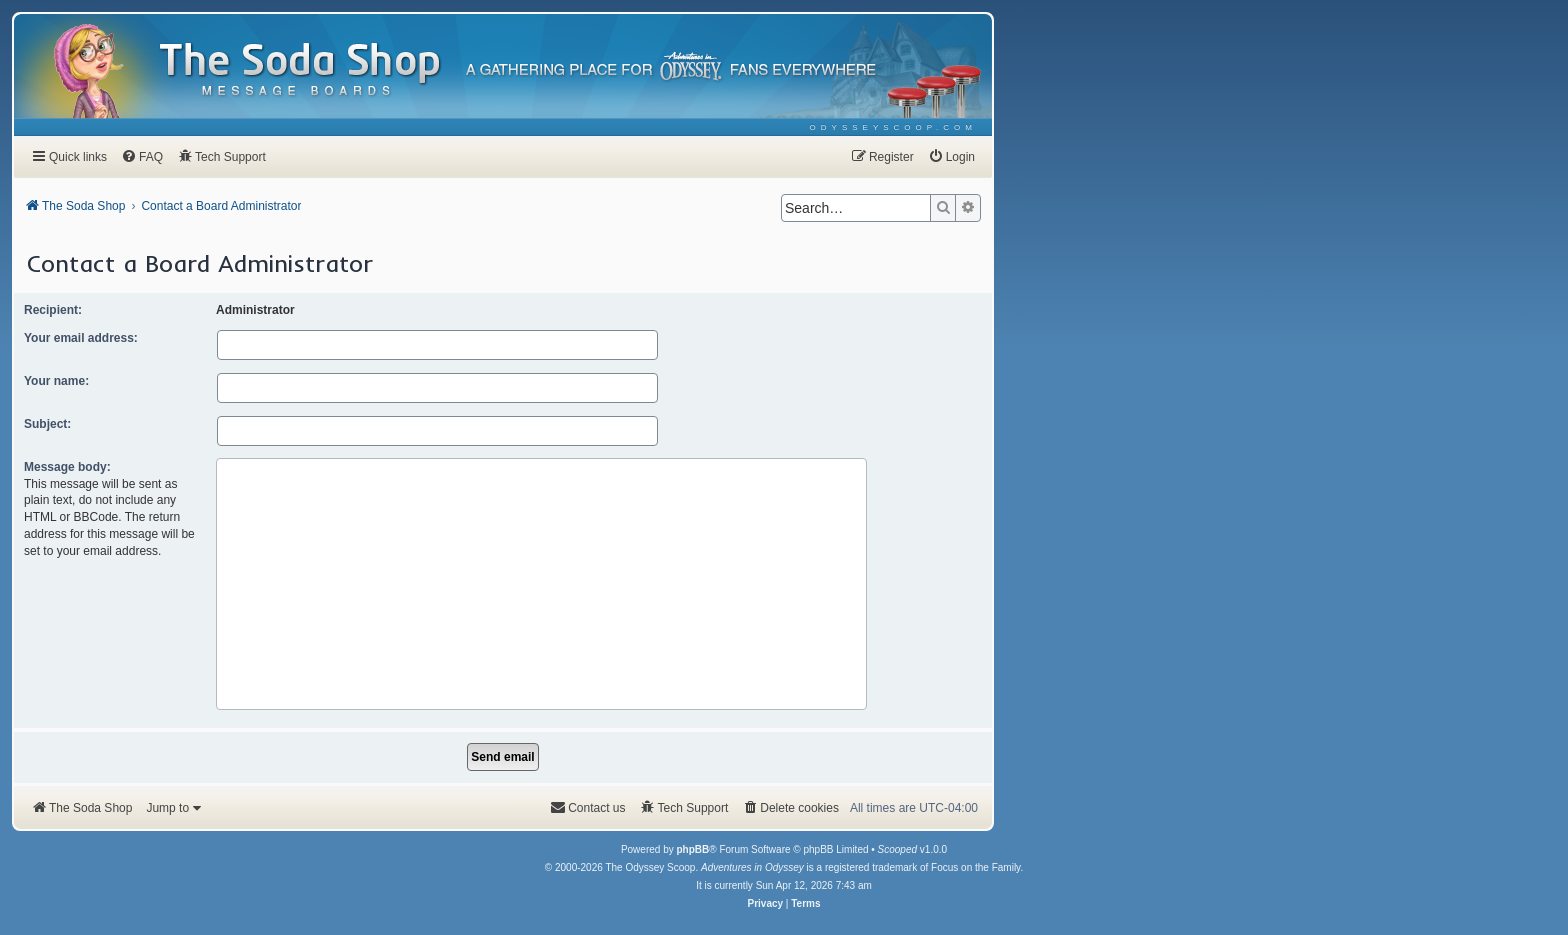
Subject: (47, 424)
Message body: (67, 467)
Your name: (56, 381)
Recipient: (53, 310)
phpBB (692, 849)
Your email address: (81, 338)
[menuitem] (893, 127)
